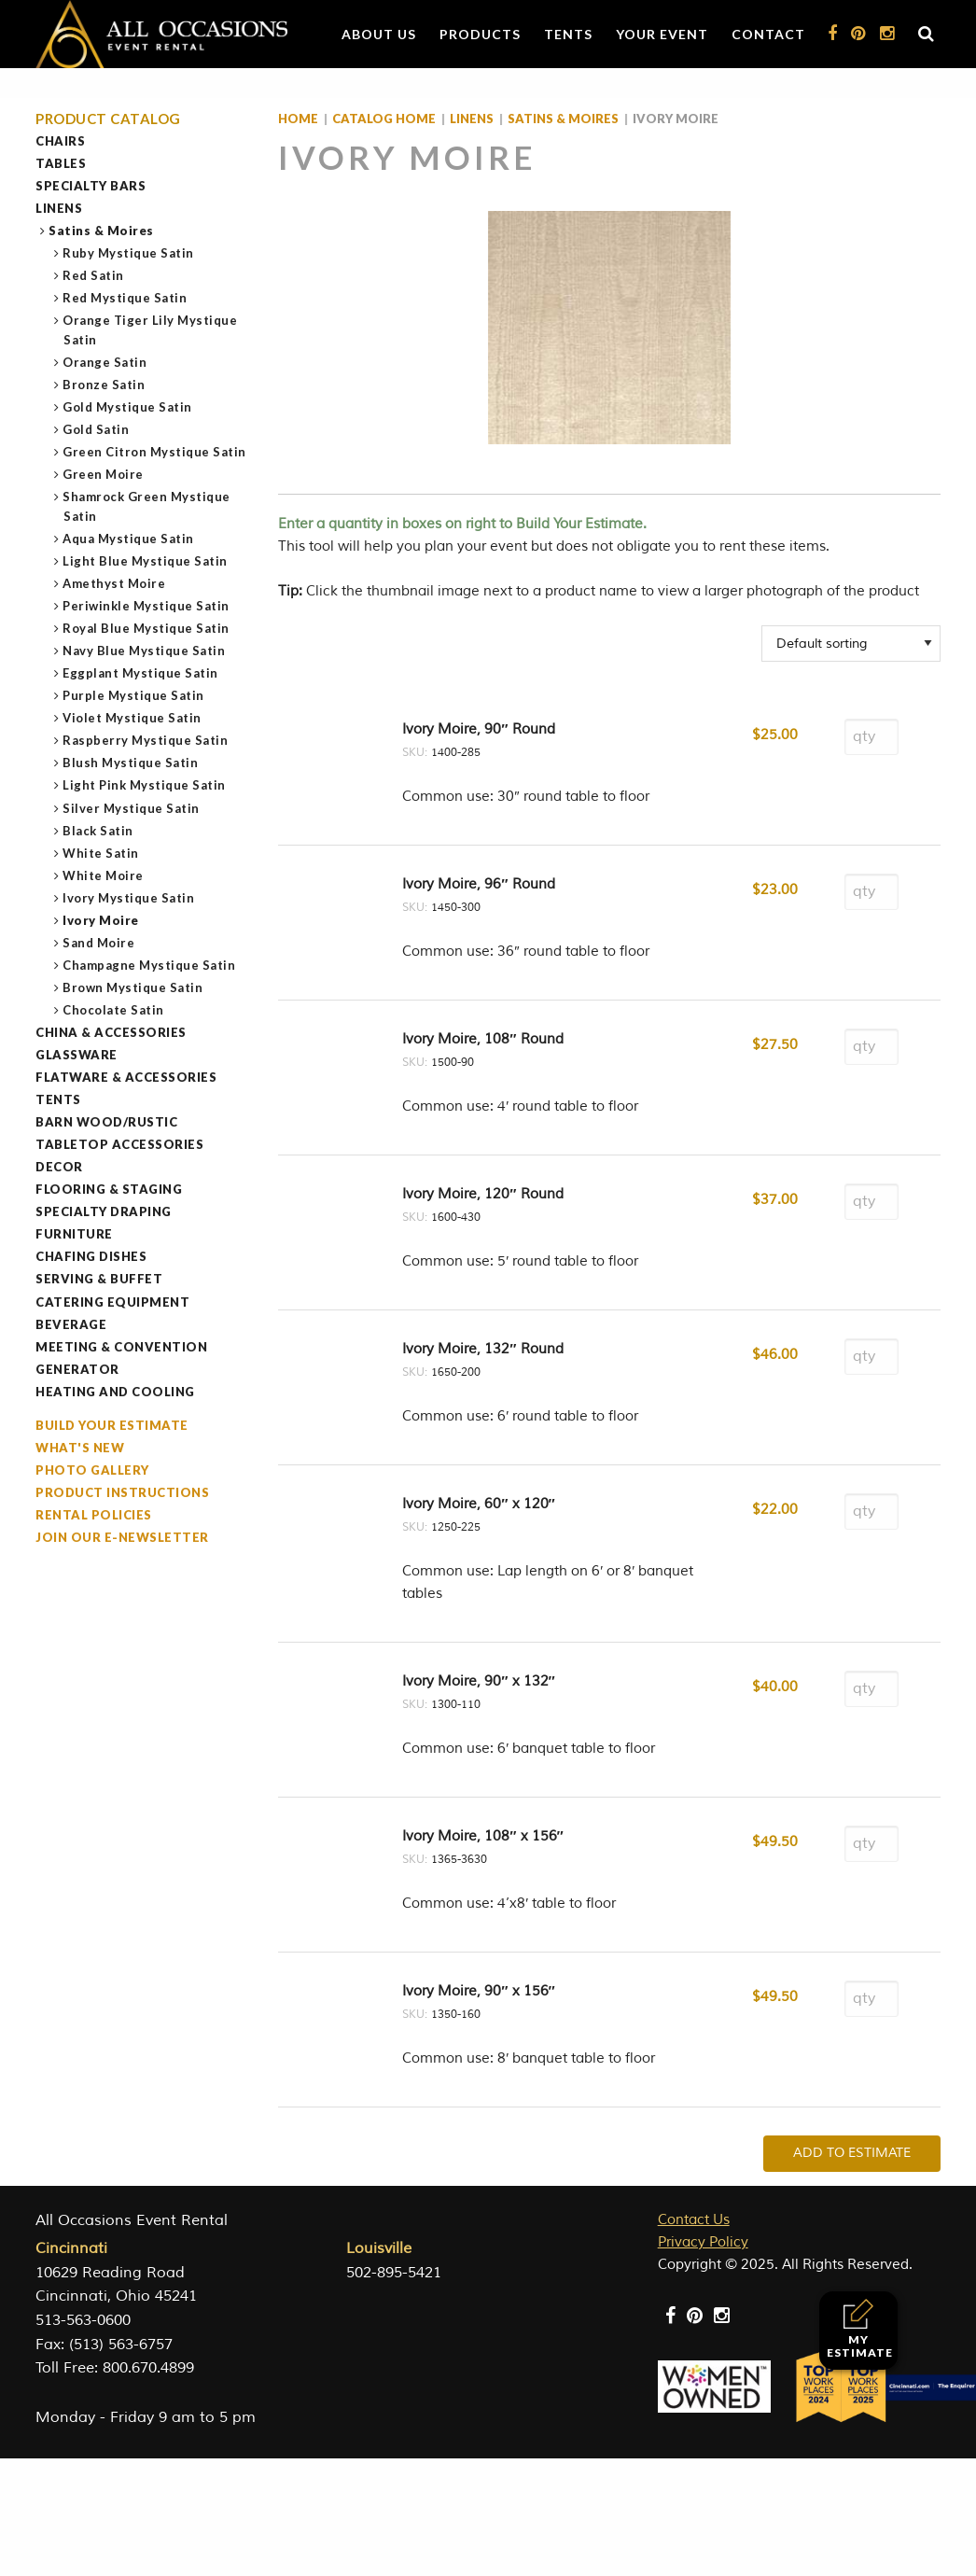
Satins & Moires (101, 230)
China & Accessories (111, 1032)
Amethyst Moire (114, 583)
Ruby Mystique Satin (128, 252)
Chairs (60, 140)
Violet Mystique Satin (132, 717)
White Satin (101, 853)
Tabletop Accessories (119, 1144)
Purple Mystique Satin (133, 695)
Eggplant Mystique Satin (140, 672)
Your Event (662, 34)
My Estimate (860, 2329)
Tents (568, 34)
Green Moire (103, 474)
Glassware (76, 1054)
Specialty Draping (103, 1211)
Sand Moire (98, 942)
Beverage (70, 1324)
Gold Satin (96, 429)
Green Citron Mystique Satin (154, 451)
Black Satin (98, 830)
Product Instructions (122, 1492)
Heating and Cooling (115, 1391)
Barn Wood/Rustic (106, 1121)
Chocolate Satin (113, 1009)
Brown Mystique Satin (132, 987)
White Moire (103, 875)
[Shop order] (851, 643)
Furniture (74, 1233)
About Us (379, 34)
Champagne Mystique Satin (149, 965)
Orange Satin (104, 362)
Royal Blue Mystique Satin (146, 628)
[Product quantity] (871, 737)
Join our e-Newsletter (122, 1537)
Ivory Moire (101, 920)
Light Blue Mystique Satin (145, 560)
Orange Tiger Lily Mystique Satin (150, 330)
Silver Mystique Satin (131, 808)
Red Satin (93, 275)
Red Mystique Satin (125, 297)
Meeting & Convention (121, 1346)
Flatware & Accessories (125, 1077)
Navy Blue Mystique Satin (144, 650)
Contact (768, 34)
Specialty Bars (90, 185)
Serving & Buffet (98, 1278)
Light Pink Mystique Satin (144, 784)
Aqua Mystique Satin (128, 538)
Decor (59, 1166)
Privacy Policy (703, 2242)
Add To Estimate (852, 2153)
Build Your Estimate (111, 1425)
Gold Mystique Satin (127, 406)
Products (480, 34)
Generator (77, 1369)
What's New (79, 1447)
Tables (60, 163)
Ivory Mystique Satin (128, 897)
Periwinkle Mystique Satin (146, 605)
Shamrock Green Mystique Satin (146, 506)
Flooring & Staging (108, 1189)
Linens (58, 208)
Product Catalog (108, 119)
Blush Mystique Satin (130, 762)
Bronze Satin (104, 384)
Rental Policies (93, 1514)
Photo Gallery (92, 1470)
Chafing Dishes (90, 1256)
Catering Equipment (112, 1302)
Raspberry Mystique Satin (145, 740)
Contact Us (694, 2220)
